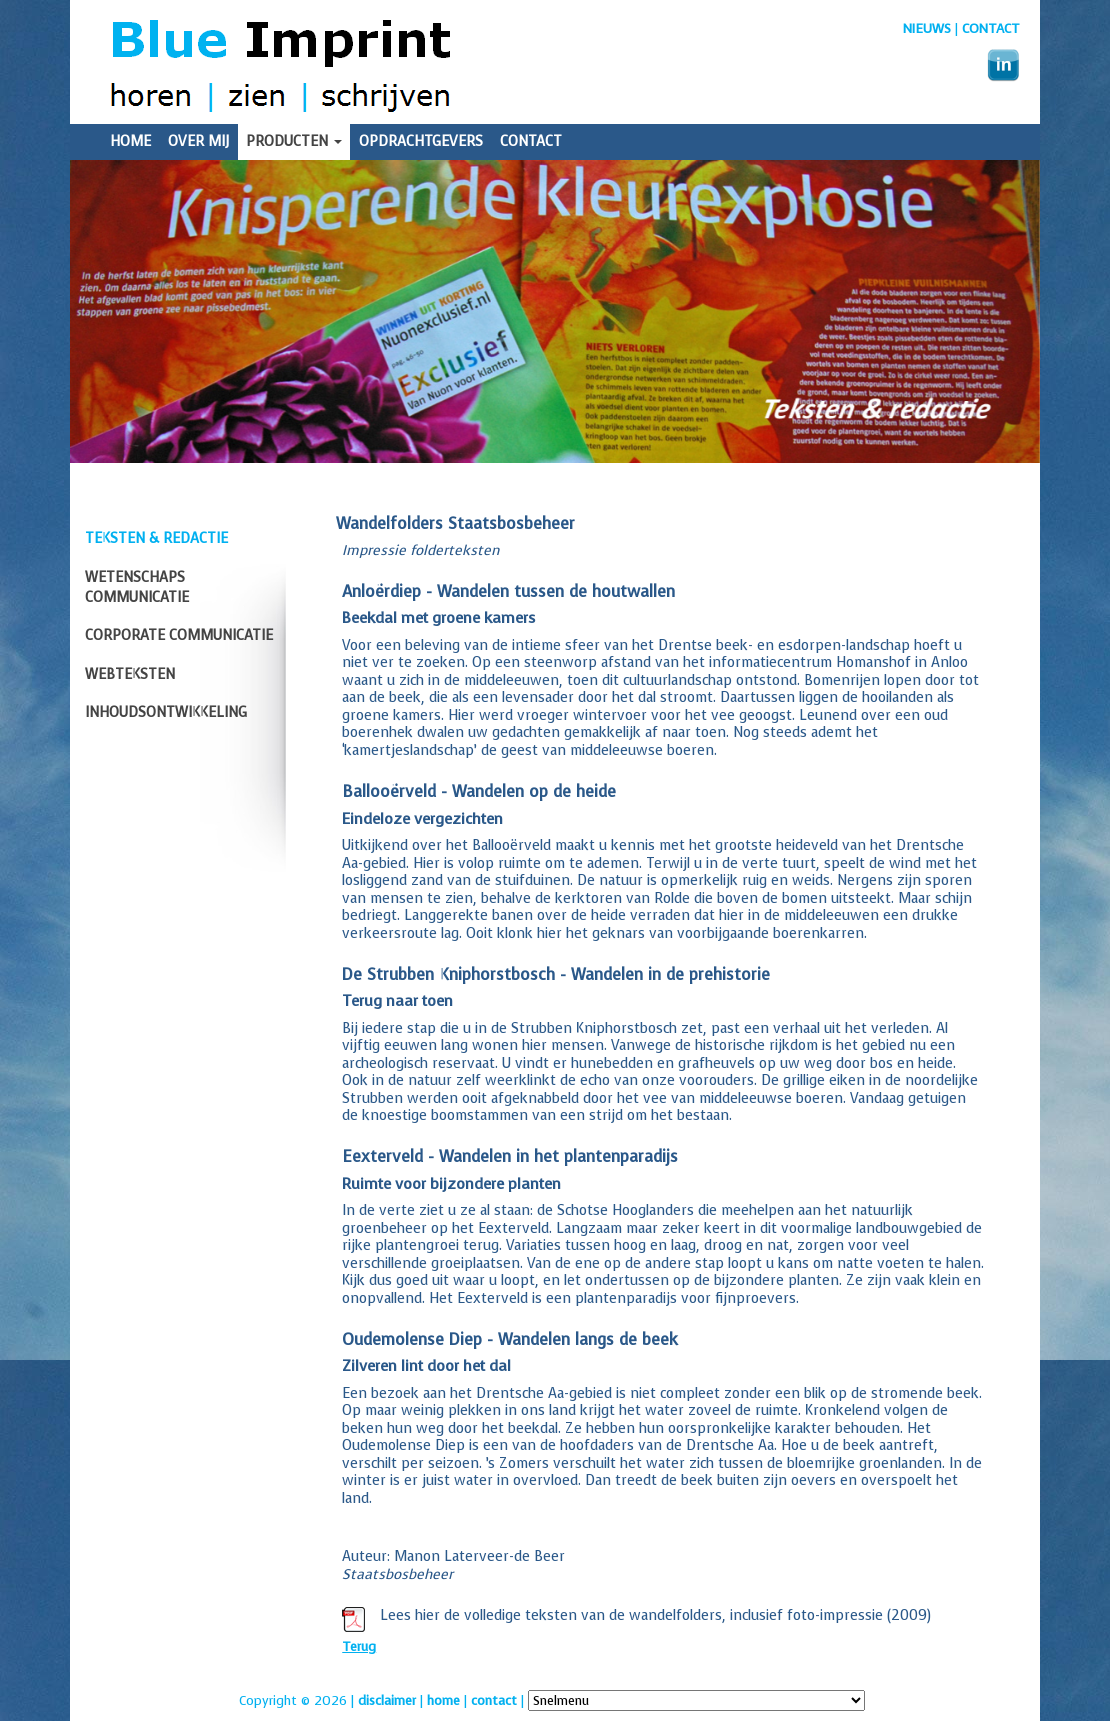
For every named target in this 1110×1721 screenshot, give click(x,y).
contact (494, 1700)
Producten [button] (294, 141)
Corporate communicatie (179, 635)
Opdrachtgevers (421, 141)
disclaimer (387, 1700)
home (443, 1700)
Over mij (198, 141)
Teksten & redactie (156, 538)
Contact (991, 28)
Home (130, 141)
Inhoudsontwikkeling (166, 712)
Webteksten (130, 674)
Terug (359, 1646)
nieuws (927, 28)
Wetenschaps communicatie (137, 587)
